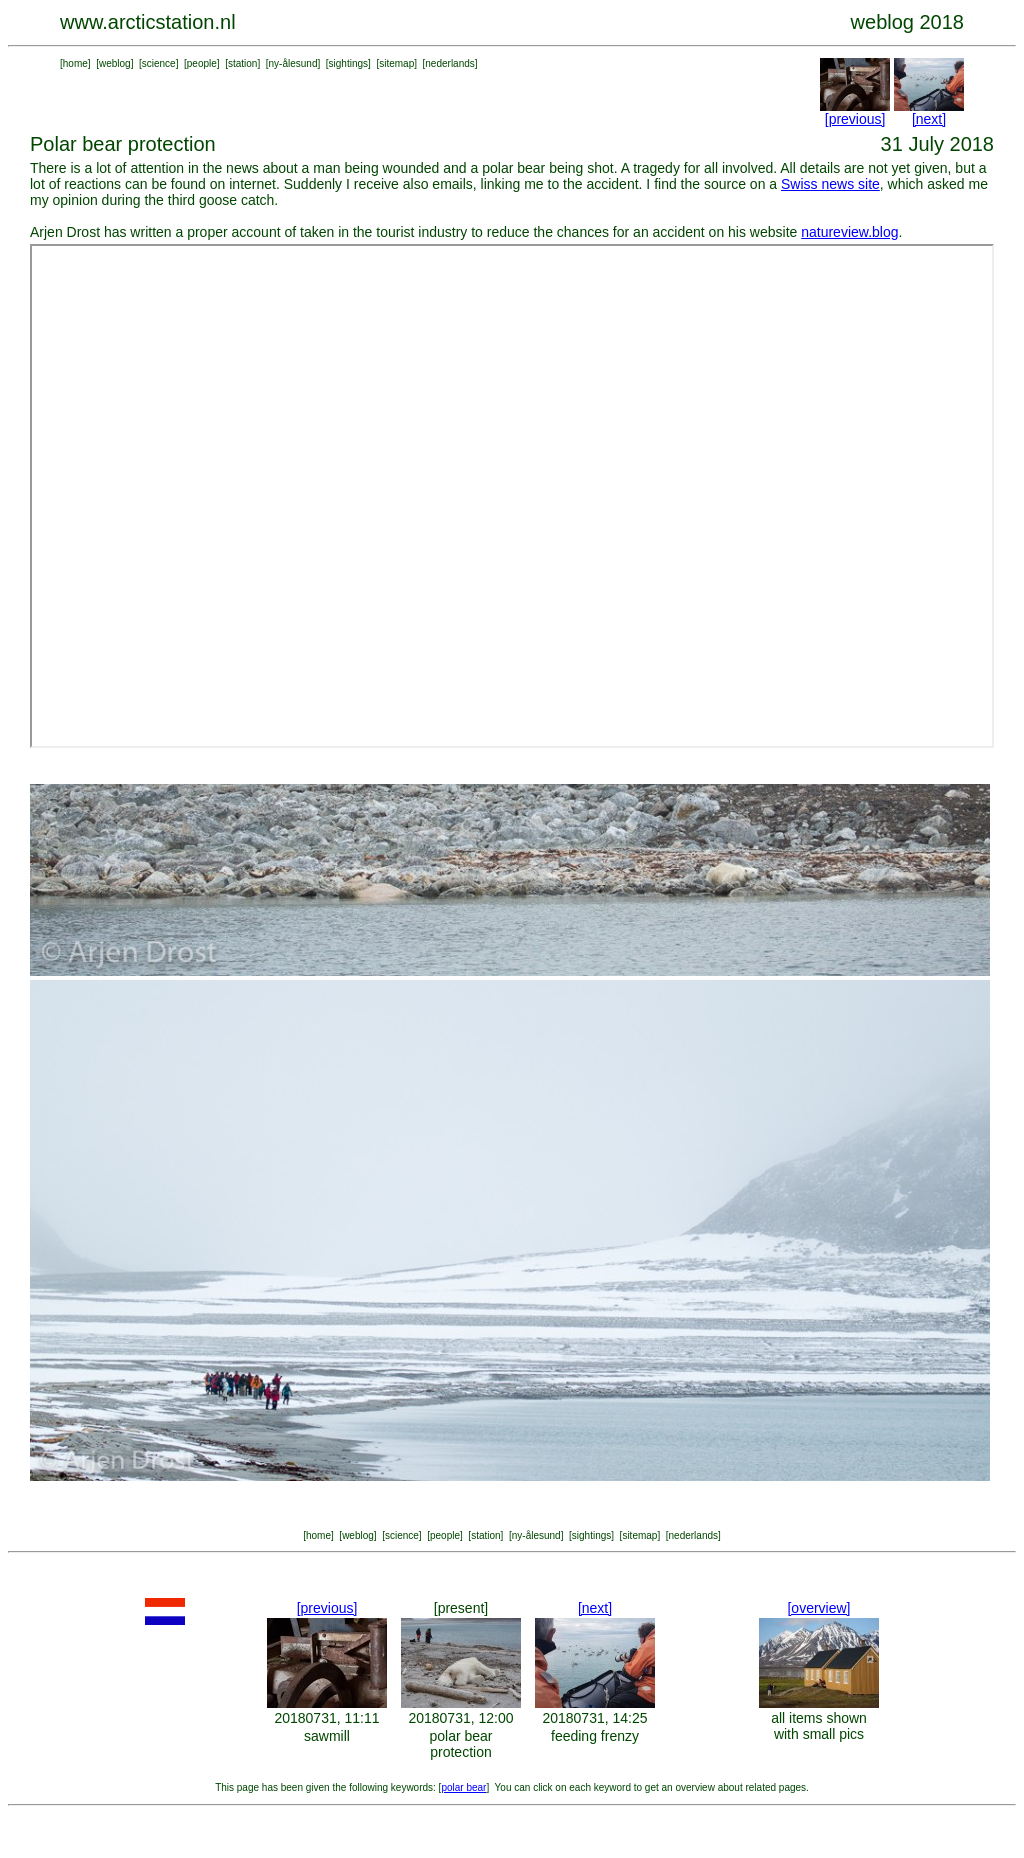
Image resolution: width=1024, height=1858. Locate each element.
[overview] (818, 1608)
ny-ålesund (293, 63)
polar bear (463, 1787)
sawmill (327, 1736)
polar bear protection (460, 1744)
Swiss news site (830, 184)
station (242, 63)
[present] (461, 1608)
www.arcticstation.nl (148, 22)
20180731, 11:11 (326, 1718)
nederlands (449, 63)
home (75, 63)
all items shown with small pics (819, 1726)
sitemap (396, 63)
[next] (929, 119)
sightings (348, 63)
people (202, 63)
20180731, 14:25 (594, 1718)
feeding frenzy (595, 1736)
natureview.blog (849, 232)
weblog (115, 63)
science (159, 63)
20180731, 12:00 (460, 1718)
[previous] (855, 119)
